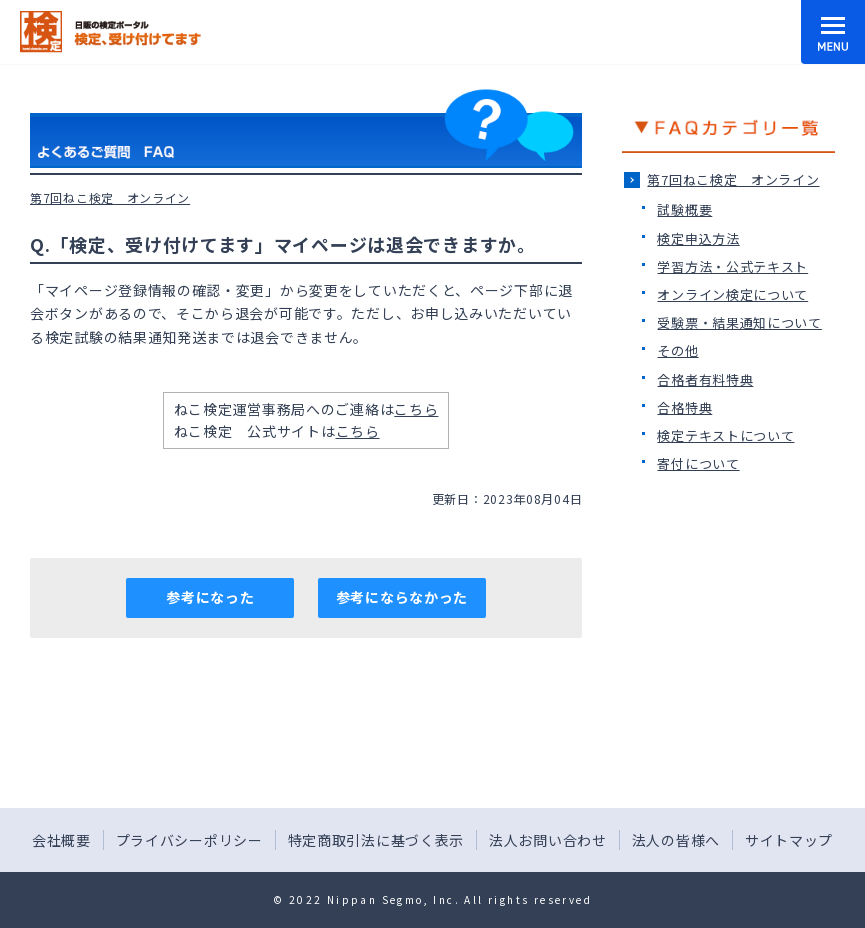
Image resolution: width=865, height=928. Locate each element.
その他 (677, 350)
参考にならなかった (402, 597)
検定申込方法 (698, 238)
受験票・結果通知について (739, 322)
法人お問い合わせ (548, 840)
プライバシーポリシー (189, 840)
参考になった (210, 597)
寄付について (698, 463)
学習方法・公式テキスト (732, 266)
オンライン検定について (732, 294)
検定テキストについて (725, 435)
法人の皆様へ (676, 840)
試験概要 (684, 209)
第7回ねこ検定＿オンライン (733, 179)
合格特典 (684, 407)
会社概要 (61, 840)
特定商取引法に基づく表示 (376, 840)
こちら (416, 409)
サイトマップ (789, 840)
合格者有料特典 (705, 379)
